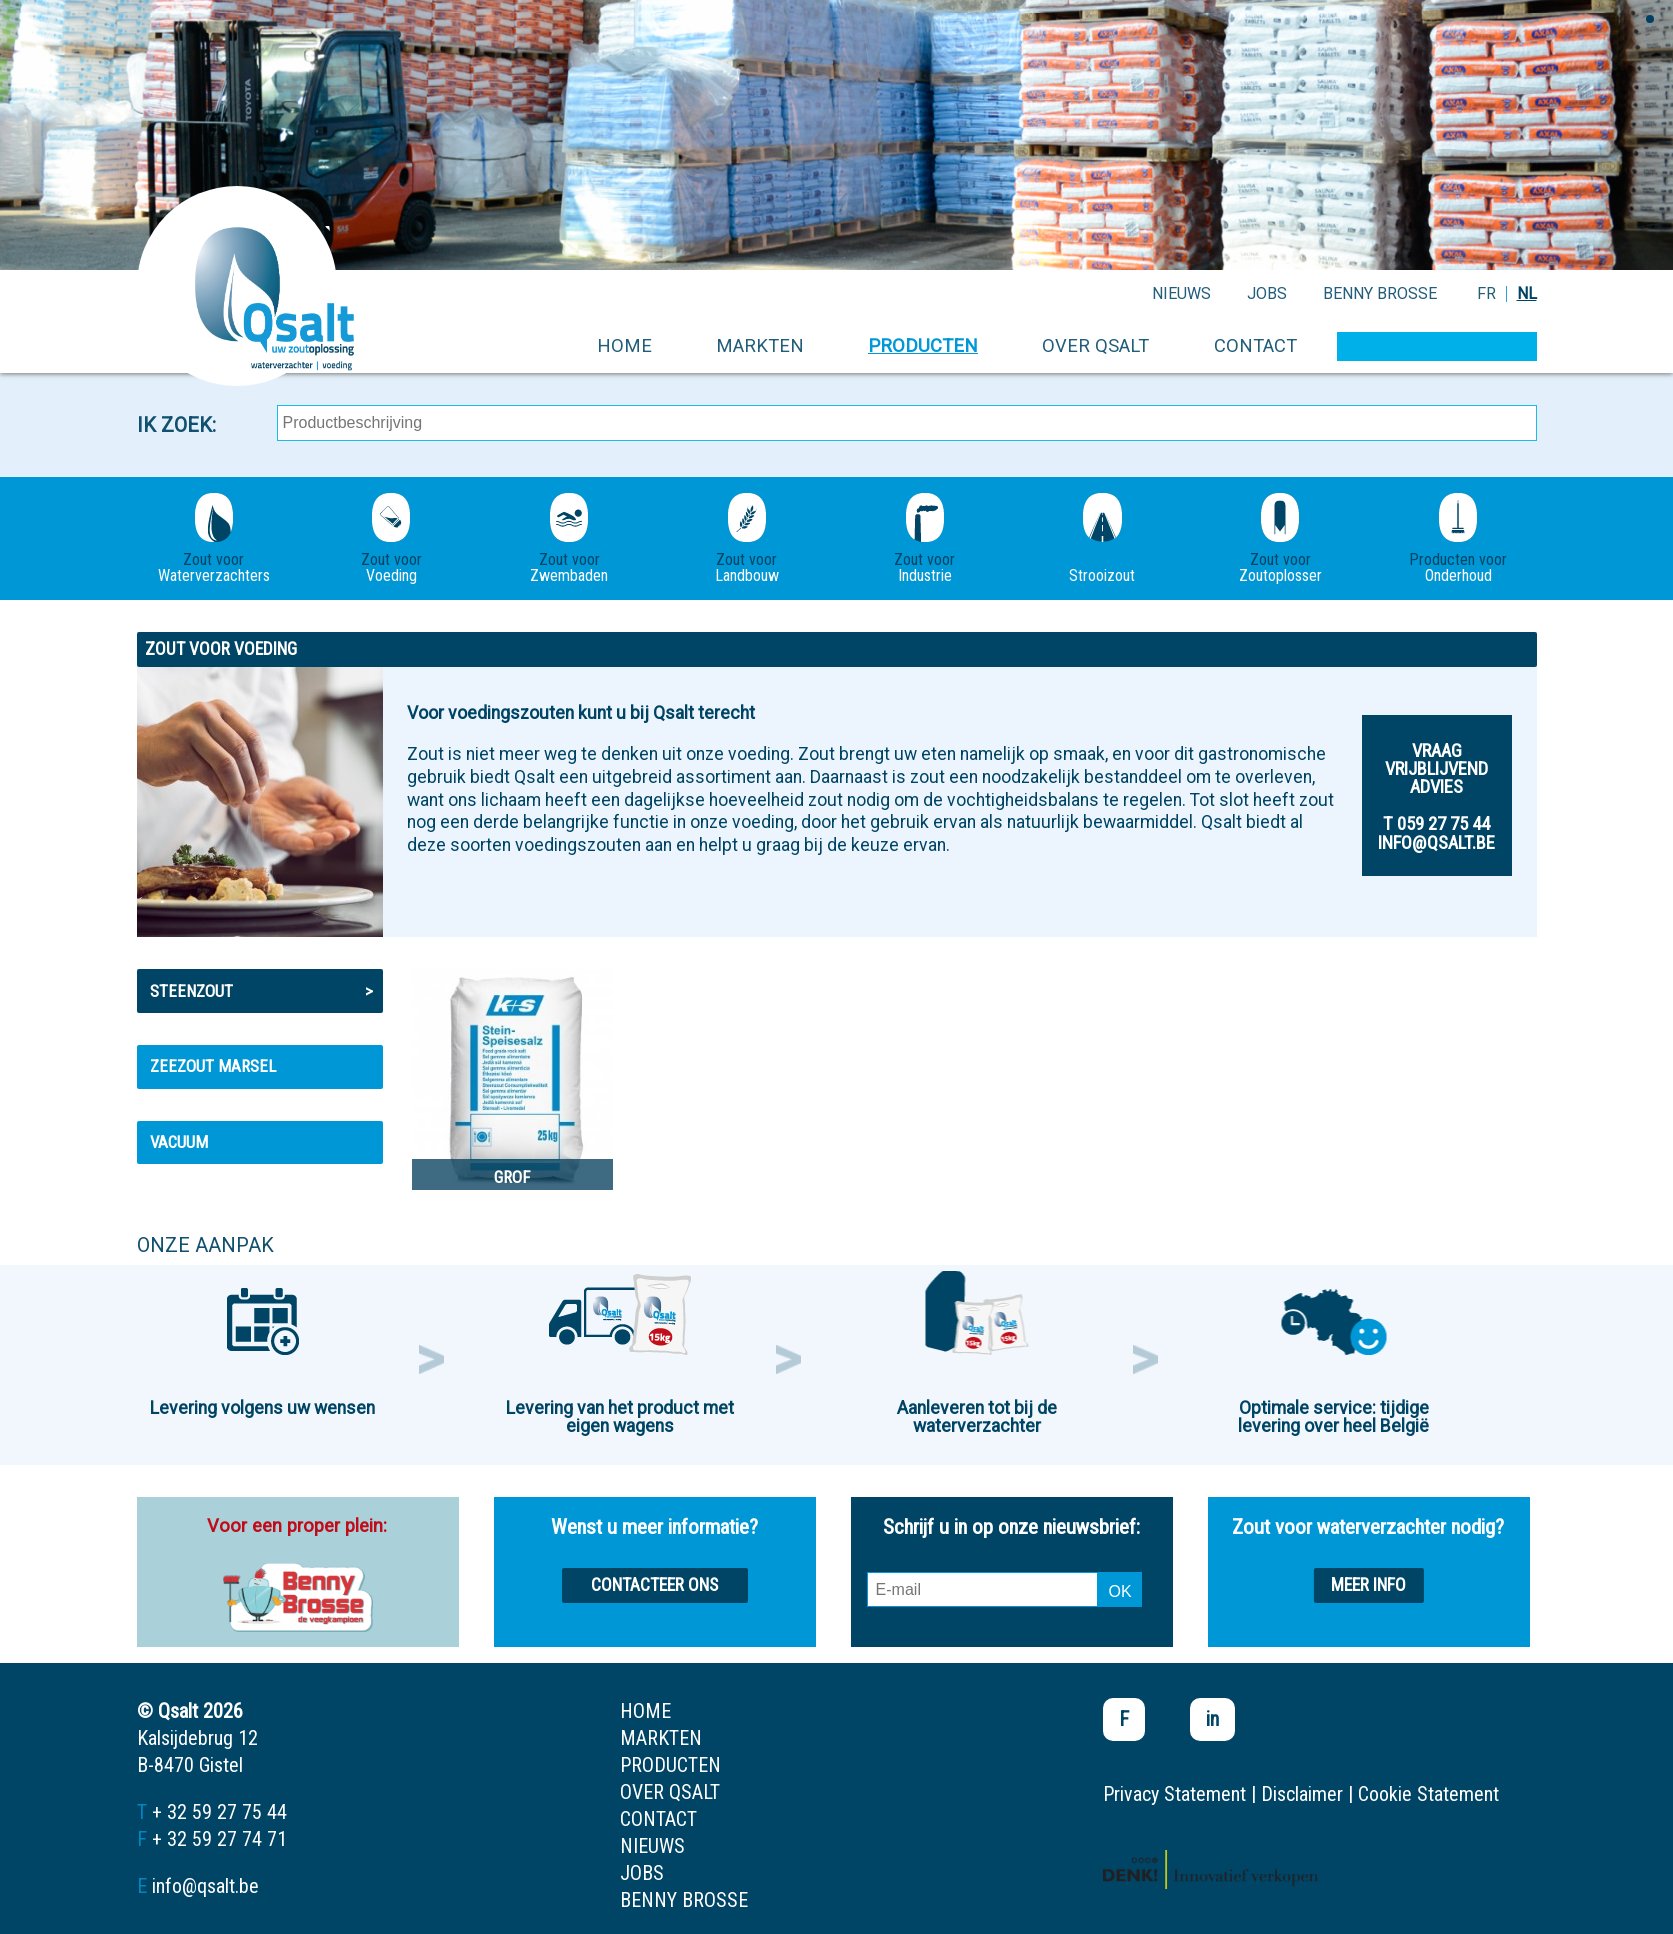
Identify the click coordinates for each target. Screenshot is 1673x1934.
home (624, 345)
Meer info (1368, 1585)
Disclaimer (1302, 1794)
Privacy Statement (1174, 1794)
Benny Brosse (1380, 293)
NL (1527, 293)
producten (923, 345)
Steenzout (261, 991)
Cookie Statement (1428, 1794)
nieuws (1181, 293)
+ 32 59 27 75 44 (219, 1812)
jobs (1267, 293)
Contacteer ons (654, 1585)
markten (760, 345)
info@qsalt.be (205, 1886)
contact (1255, 345)
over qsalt (1095, 345)
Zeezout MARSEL (213, 1066)
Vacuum (179, 1142)
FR (1486, 293)
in (1212, 1719)
